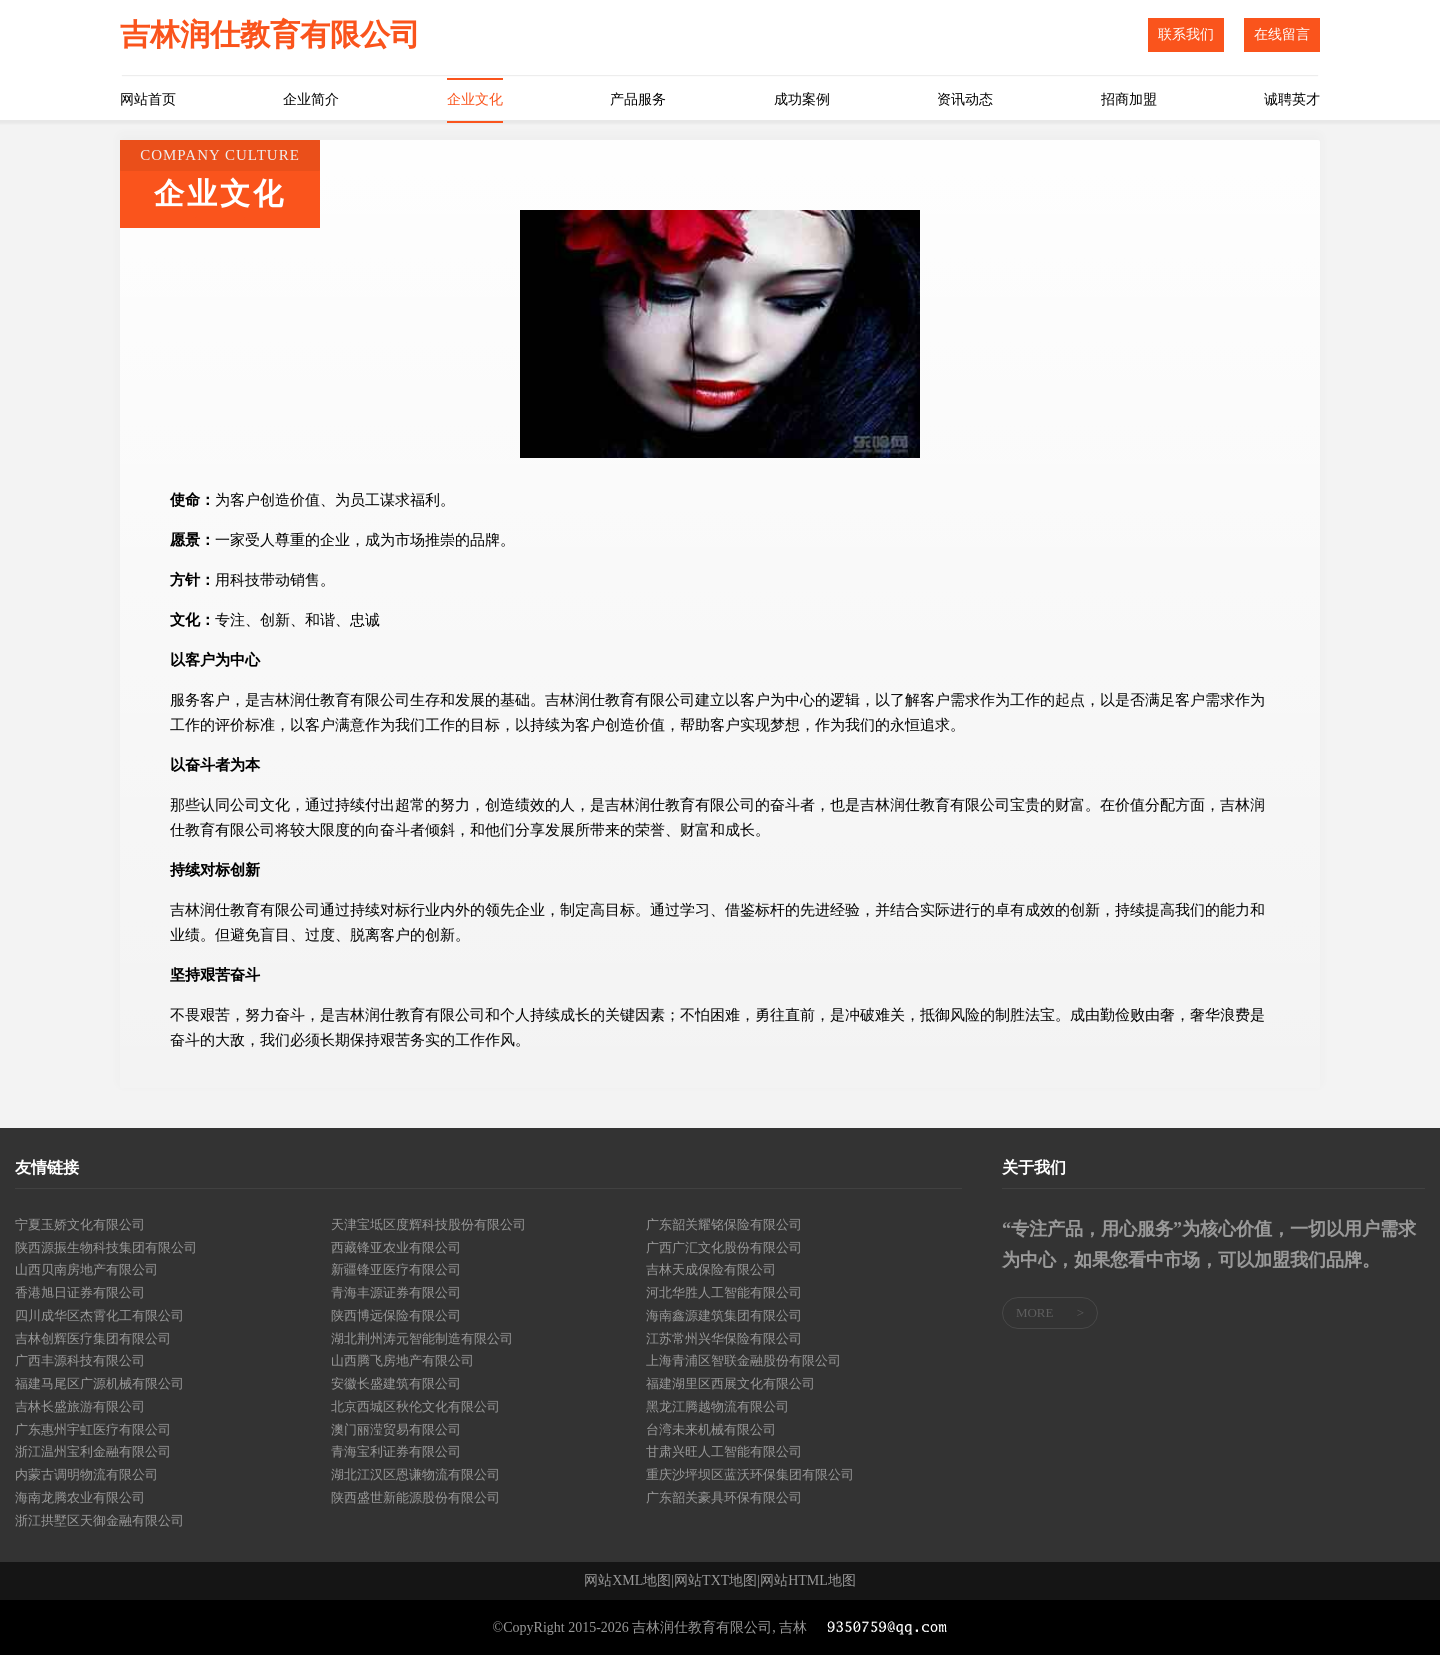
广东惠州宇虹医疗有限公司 (93, 1429)
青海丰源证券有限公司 (396, 1292)
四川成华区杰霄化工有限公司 (99, 1315)
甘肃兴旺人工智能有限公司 (724, 1451)
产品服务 (638, 99)
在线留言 (1282, 34)
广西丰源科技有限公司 (80, 1360)
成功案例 (802, 99)
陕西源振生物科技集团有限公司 (106, 1247)
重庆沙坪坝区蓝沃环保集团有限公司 (750, 1474)
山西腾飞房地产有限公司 (402, 1360)
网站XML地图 (627, 1581)
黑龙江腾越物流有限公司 (717, 1406)
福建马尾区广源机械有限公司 (99, 1383)
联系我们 (1186, 34)
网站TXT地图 (715, 1581)
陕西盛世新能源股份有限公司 (415, 1497)
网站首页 (148, 99)
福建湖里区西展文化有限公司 (730, 1383)
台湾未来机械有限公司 (711, 1429)
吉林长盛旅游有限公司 (80, 1406)
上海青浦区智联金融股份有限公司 (743, 1360)
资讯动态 (965, 99)
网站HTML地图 (808, 1581)
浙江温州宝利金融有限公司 (93, 1451)
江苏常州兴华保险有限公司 (724, 1338)
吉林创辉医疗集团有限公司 (93, 1338)
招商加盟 (1129, 99)
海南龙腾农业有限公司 (80, 1497)
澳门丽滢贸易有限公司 (396, 1429)
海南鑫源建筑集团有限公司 (724, 1315)
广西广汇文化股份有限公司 (724, 1247)
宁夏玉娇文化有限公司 (80, 1224)
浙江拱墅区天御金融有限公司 (99, 1520)
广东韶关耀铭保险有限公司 (724, 1224)
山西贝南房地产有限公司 (86, 1269)
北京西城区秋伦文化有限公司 (415, 1406)
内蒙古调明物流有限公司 (86, 1474)
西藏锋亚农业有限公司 (396, 1247)
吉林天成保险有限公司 (711, 1269)
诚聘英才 (1292, 99)
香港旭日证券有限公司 (80, 1292)
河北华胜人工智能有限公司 (724, 1292)
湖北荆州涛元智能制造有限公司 (422, 1338)
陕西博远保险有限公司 (396, 1315)
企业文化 (475, 99)
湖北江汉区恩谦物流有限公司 (415, 1474)
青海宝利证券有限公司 (396, 1451)
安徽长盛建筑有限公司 (396, 1383)
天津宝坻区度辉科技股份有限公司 (428, 1224)
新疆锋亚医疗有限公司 (396, 1269)
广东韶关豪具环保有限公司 (724, 1497)
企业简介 (311, 99)
